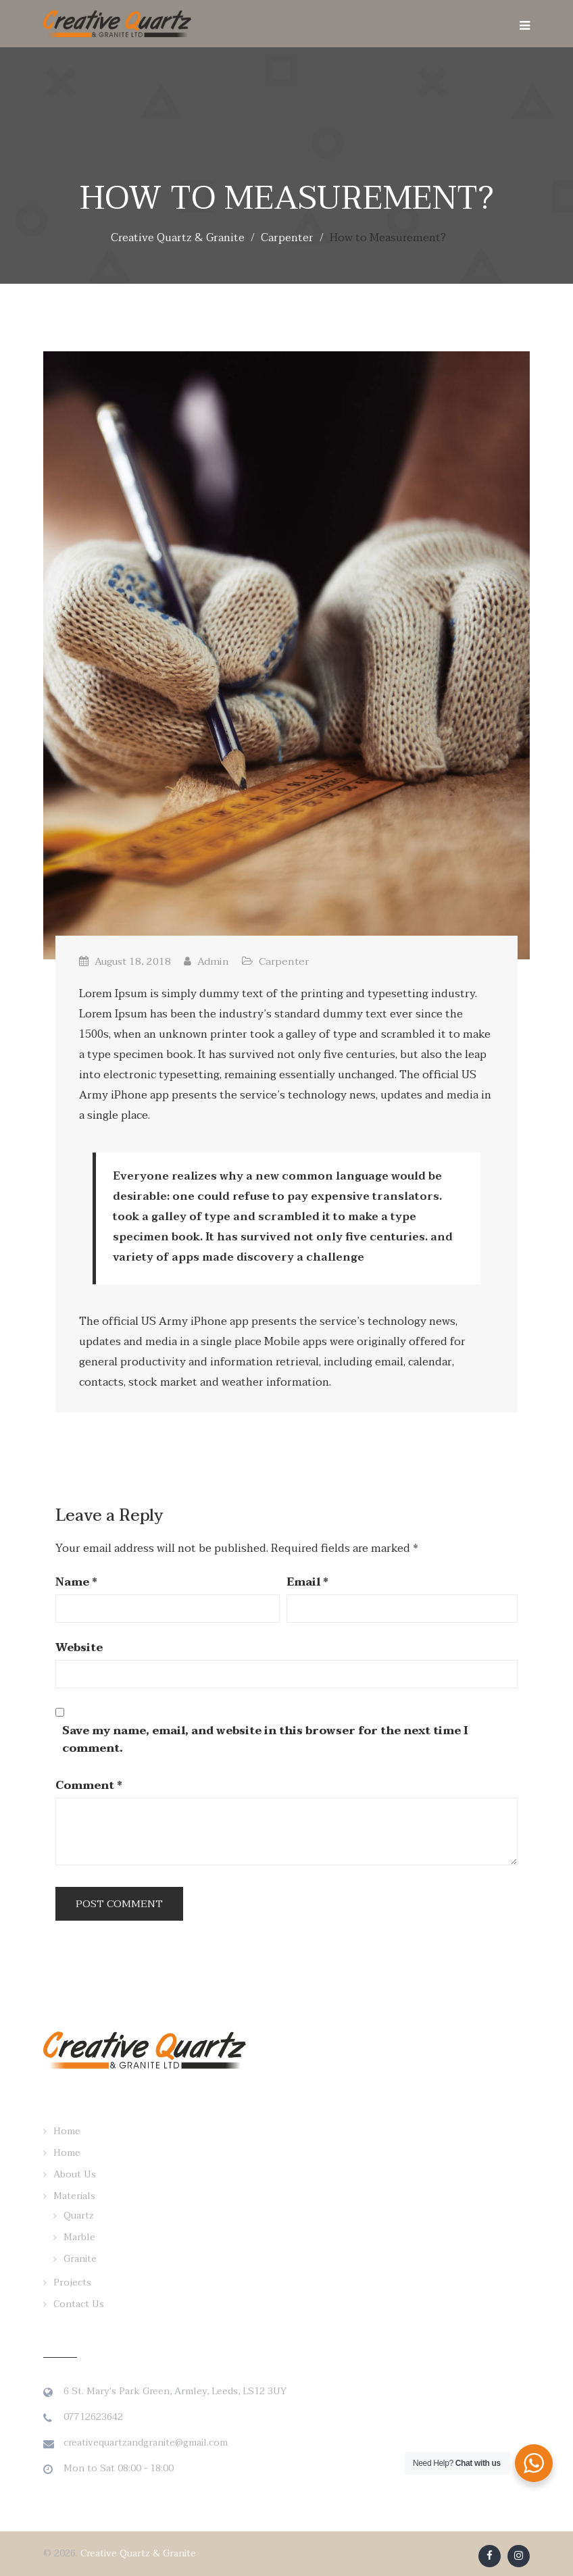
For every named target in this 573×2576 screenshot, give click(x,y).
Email (307, 1582)
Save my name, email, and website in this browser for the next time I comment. (265, 1739)
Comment (88, 1785)
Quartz (79, 2215)
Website (79, 1648)
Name (76, 1582)
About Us (74, 2174)
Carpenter (284, 961)
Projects (72, 2282)
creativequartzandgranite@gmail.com (146, 2442)
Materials (74, 2196)
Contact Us (78, 2304)
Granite (80, 2259)
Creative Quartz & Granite (138, 2553)
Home (66, 2131)
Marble (79, 2237)
